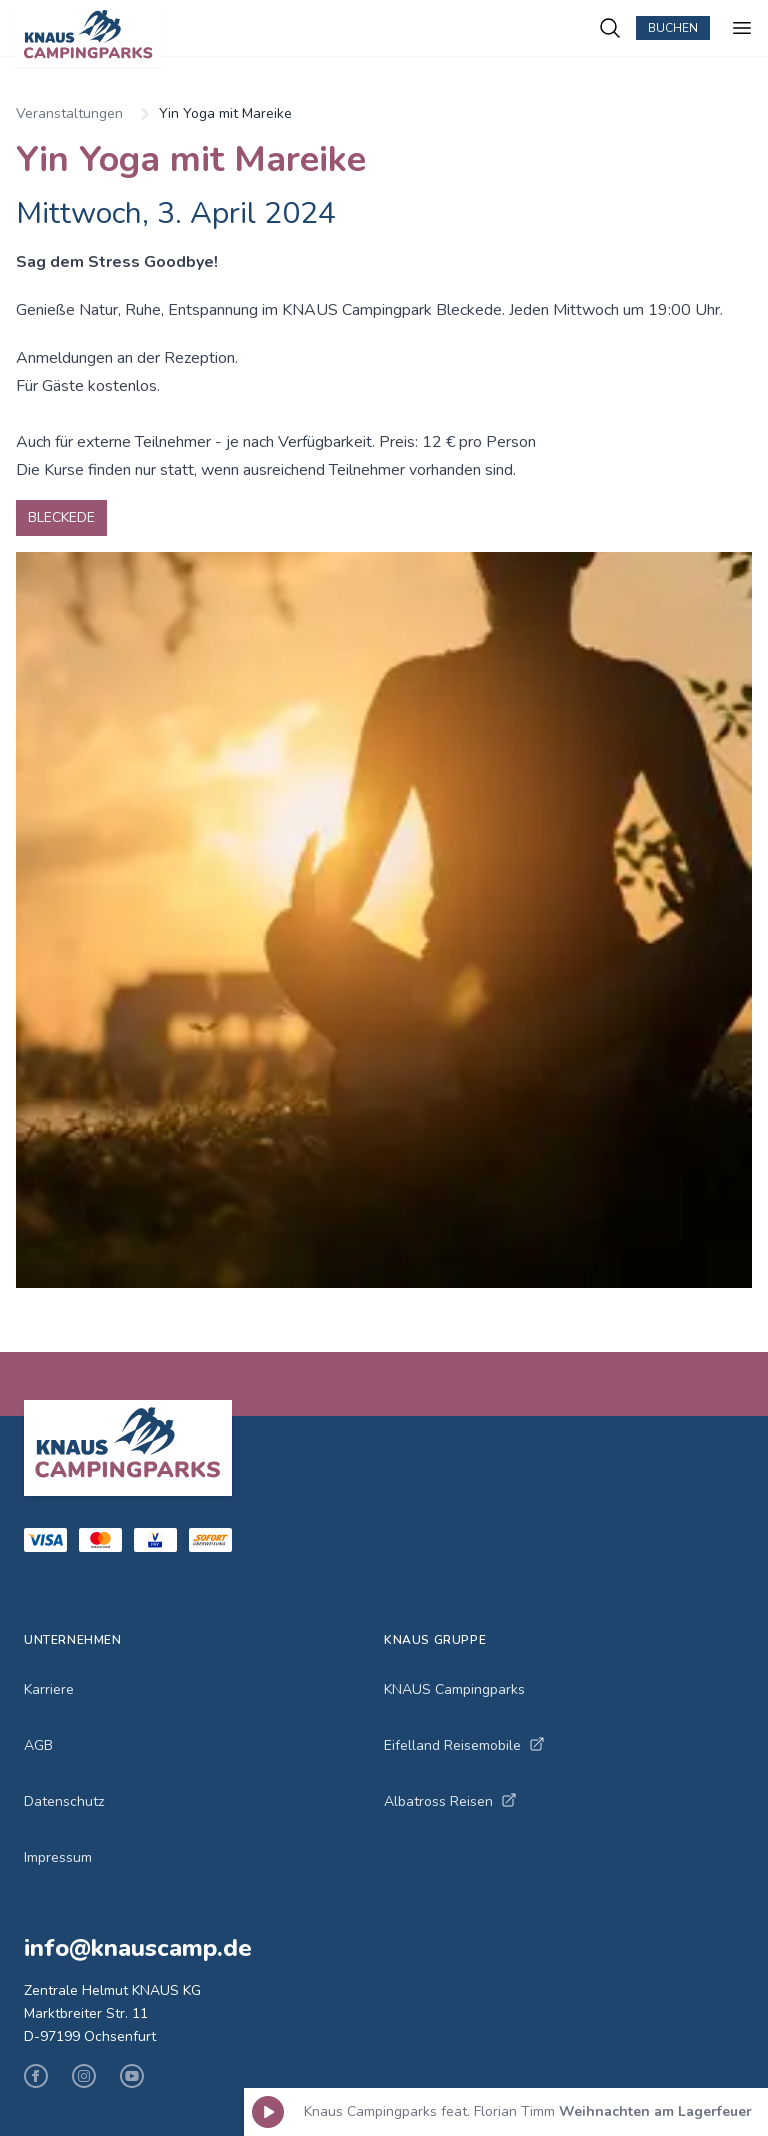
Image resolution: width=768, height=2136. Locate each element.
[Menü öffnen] (742, 28)
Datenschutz (64, 1801)
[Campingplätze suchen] (610, 28)
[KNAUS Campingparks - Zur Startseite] (307, 36)
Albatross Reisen (450, 1801)
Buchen (673, 28)
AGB (38, 1745)
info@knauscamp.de (138, 1948)
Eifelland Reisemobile (464, 1745)
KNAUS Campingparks (454, 1689)
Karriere (49, 1689)
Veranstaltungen (69, 113)
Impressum (58, 1857)
